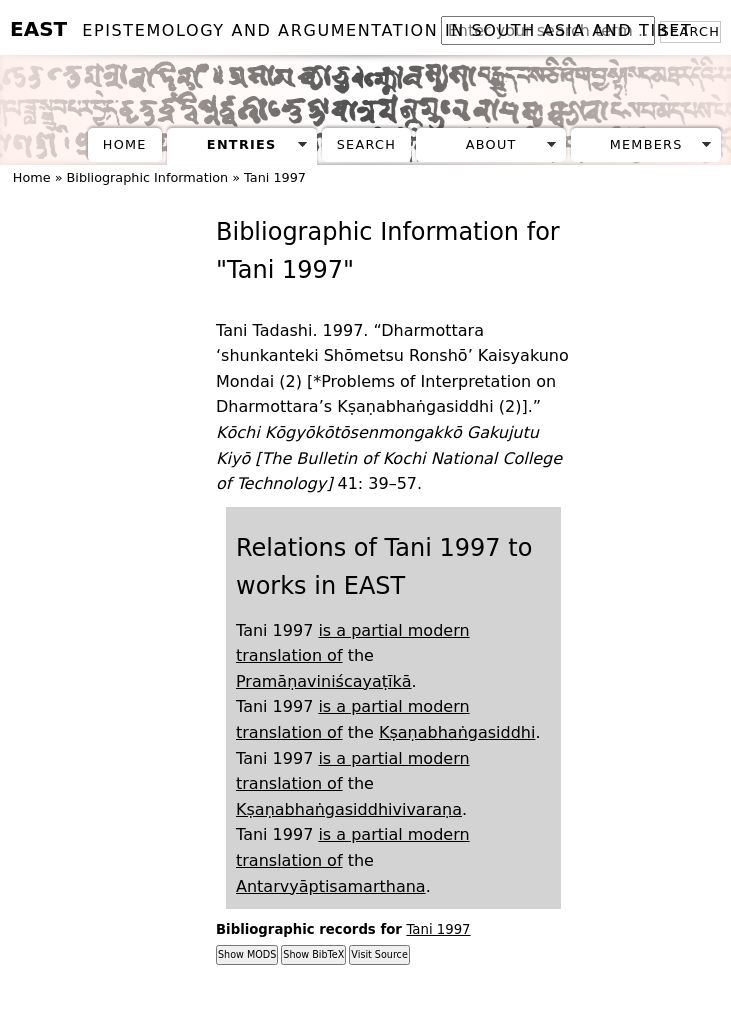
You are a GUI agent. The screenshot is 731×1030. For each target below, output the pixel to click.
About (491, 144)
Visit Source (379, 954)
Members (646, 144)
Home (125, 144)
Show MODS (247, 954)
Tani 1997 (438, 929)
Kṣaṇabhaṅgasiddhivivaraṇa (349, 809)
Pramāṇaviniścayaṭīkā (324, 681)
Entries (242, 144)
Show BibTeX (313, 954)
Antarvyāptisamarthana (331, 886)
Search (366, 144)
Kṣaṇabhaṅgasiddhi (457, 732)
